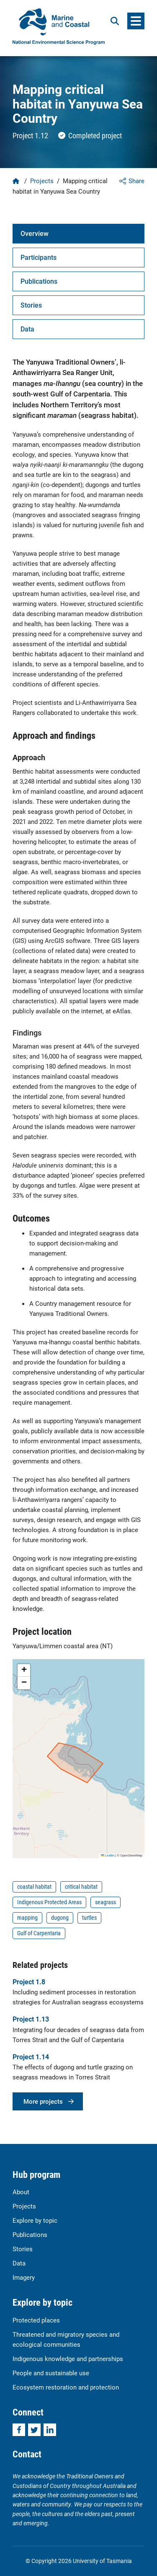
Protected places (36, 2320)
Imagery (24, 2277)
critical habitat (81, 1886)
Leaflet (107, 1855)
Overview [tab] (35, 233)
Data (19, 2263)
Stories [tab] (31, 304)
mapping (27, 1917)
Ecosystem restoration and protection (66, 2387)
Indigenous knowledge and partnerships (68, 2358)
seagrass (105, 1902)
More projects (43, 2101)
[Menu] (135, 21)
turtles (89, 1917)
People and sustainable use (51, 2373)
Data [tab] (27, 328)
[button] (24, 1670)
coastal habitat (34, 1886)
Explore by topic (35, 2220)
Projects (42, 180)
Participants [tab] (39, 257)
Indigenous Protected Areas (49, 1902)
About (21, 2192)
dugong (60, 1917)
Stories (23, 2249)
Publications (30, 2234)
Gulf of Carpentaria (39, 1933)
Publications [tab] (39, 281)
